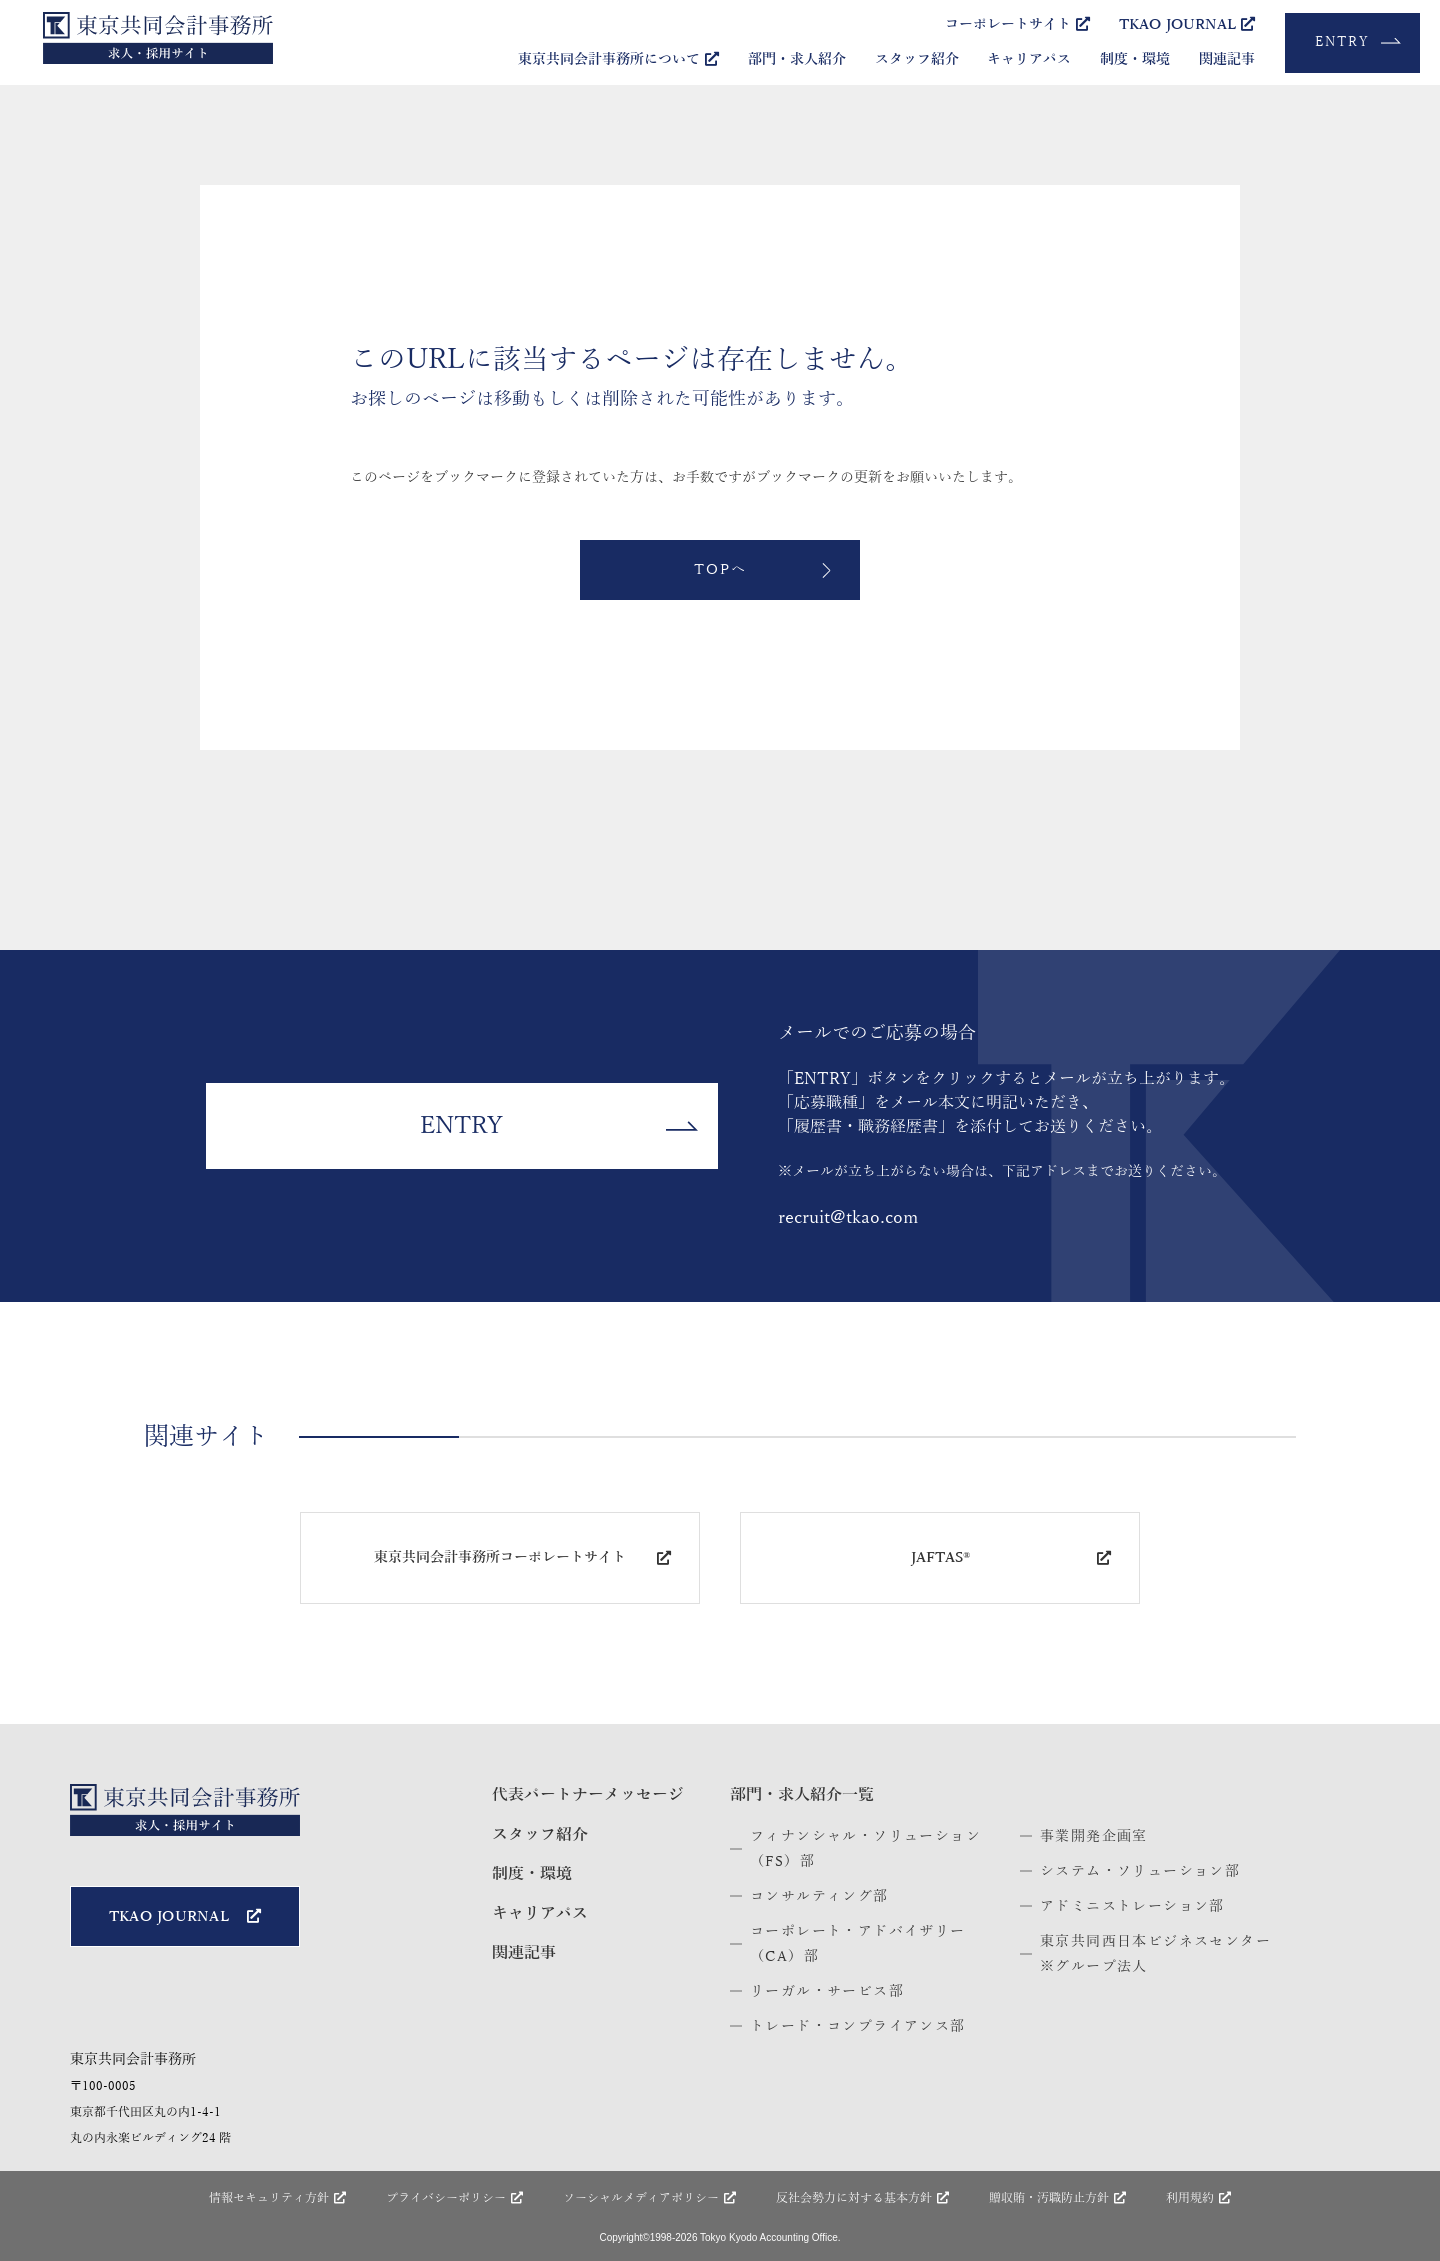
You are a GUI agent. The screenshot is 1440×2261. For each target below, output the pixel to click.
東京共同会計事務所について (618, 59)
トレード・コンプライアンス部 (858, 2026)
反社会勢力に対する (862, 2198)
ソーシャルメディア (649, 2198)
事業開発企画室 (1094, 1836)
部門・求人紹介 (797, 59)
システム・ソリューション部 (1140, 1871)
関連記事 (1227, 59)
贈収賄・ (1057, 2198)
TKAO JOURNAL (1187, 24)
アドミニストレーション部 (1132, 1906)
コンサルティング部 (819, 1896)
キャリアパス (1029, 59)
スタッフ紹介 (917, 59)
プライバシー (454, 2198)
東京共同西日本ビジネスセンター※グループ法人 (1155, 1954)
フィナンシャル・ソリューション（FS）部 (865, 1849)
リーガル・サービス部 (827, 1991)
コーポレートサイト (1017, 24)
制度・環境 (1135, 59)
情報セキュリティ (277, 2198)
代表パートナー (588, 1795)
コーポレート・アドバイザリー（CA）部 (858, 1944)
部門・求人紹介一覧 (802, 1795)
